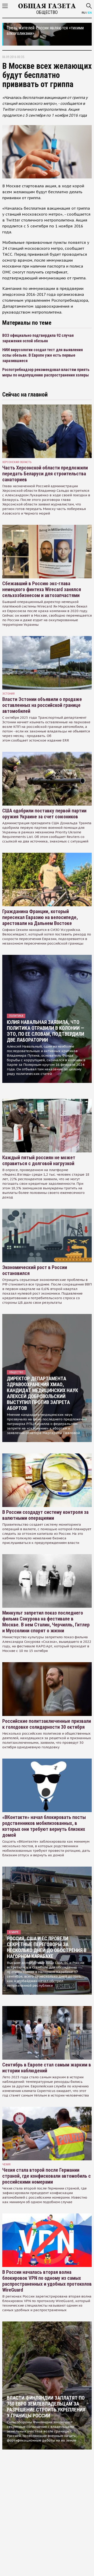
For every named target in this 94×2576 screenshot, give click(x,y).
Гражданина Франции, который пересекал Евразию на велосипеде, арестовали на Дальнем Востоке (40, 917)
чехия (6, 2164)
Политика (16, 1016)
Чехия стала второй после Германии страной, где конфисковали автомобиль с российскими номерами (46, 2176)
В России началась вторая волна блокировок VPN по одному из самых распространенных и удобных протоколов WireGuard (47, 2281)
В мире (13, 1932)
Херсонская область (17, 462)
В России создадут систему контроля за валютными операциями (45, 1515)
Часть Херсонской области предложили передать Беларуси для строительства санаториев (45, 473)
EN (90, 12)
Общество (47, 12)
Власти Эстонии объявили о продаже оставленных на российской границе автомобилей (42, 705)
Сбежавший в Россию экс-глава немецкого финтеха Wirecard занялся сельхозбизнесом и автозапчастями (41, 589)
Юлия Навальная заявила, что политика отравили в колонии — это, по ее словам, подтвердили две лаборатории (45, 1031)
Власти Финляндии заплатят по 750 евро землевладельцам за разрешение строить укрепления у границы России (46, 2407)
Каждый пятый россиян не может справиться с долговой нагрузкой (38, 1160)
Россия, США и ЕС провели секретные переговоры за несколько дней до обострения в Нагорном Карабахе (46, 1947)
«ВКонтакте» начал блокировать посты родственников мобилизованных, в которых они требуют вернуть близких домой (44, 1826)
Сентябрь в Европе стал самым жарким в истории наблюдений (46, 2068)
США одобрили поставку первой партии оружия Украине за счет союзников (44, 813)
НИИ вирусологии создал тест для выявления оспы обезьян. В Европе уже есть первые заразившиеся (42, 355)
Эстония (8, 693)
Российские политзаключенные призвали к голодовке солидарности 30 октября (46, 1724)
